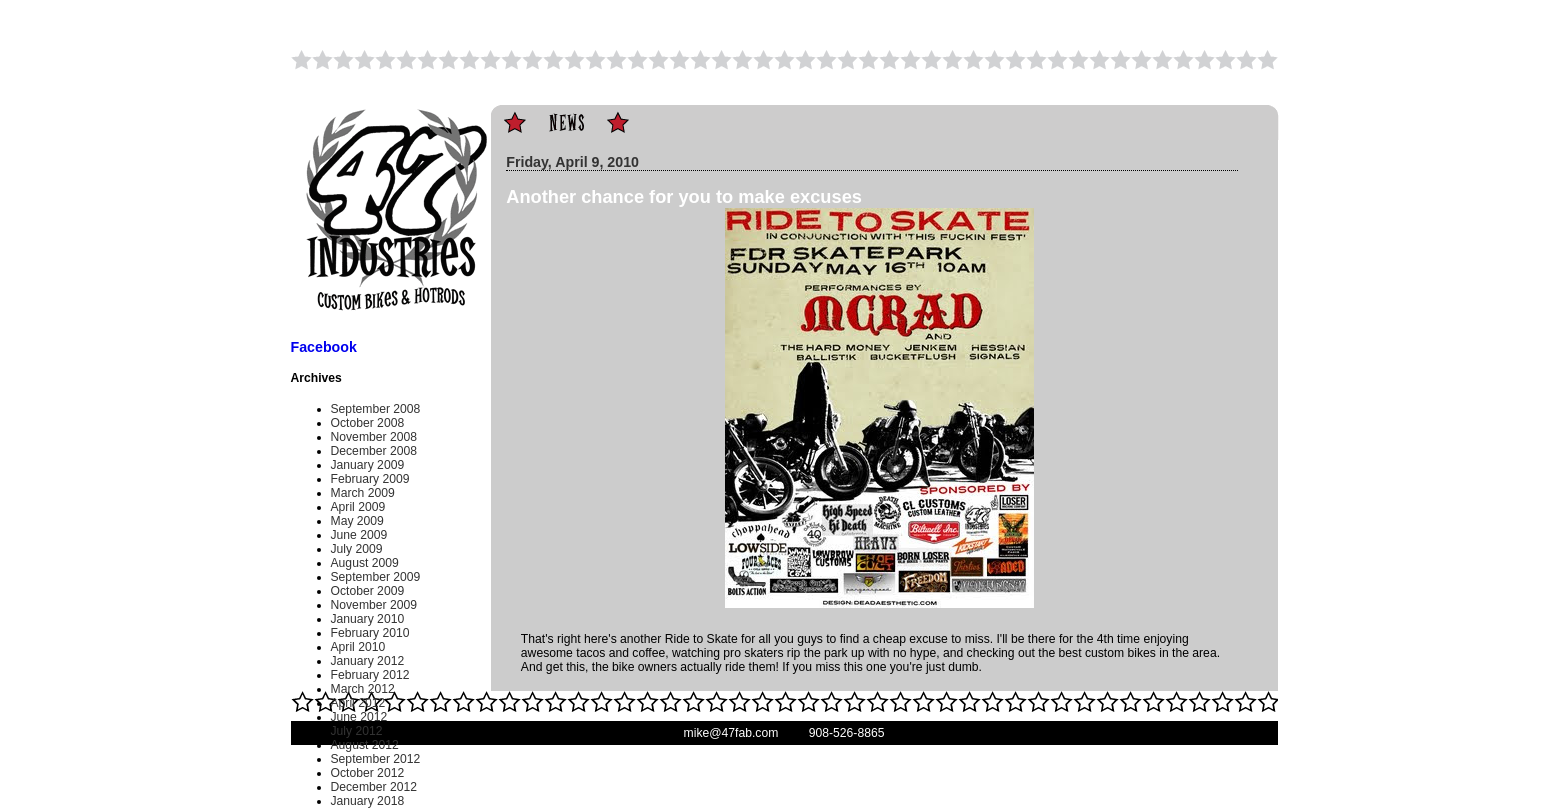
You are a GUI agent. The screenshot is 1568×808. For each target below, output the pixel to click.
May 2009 (357, 521)
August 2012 (365, 745)
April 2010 (358, 647)
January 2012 (368, 661)
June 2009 (359, 535)
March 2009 (363, 493)
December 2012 (374, 787)
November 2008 (374, 437)
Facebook (324, 347)
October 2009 (368, 591)
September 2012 (376, 759)
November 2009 (374, 605)
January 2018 (368, 801)
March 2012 (363, 689)
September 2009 (376, 577)
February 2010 (370, 633)
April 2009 (358, 507)
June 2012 (359, 717)
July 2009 (357, 549)
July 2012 (357, 731)
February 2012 (370, 675)
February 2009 (370, 479)
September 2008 (376, 409)
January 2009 (368, 465)
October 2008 (368, 423)
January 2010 (368, 619)
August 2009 (365, 563)
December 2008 (374, 451)
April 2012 (358, 703)
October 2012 (368, 773)
